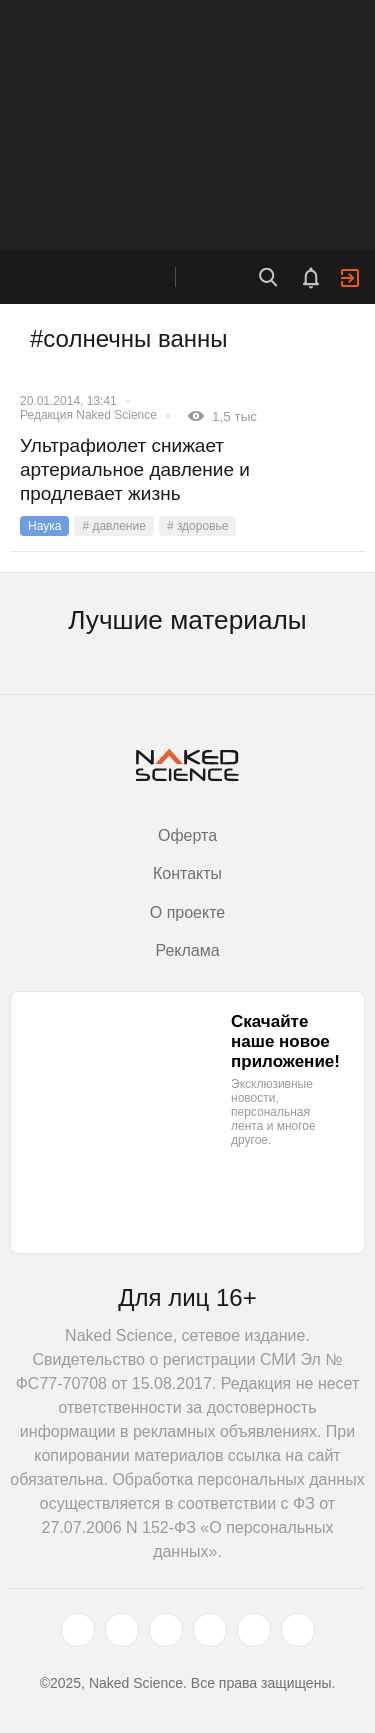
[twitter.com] (78, 1630)
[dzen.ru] (210, 1630)
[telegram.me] (254, 1630)
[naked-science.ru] (298, 1630)
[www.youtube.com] (166, 1630)
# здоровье (198, 526)
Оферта (187, 835)
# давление (113, 526)
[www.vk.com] (122, 1630)
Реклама (187, 950)
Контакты (187, 873)
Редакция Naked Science (88, 415)
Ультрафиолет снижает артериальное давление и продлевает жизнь (135, 469)
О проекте (187, 912)
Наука (44, 526)
